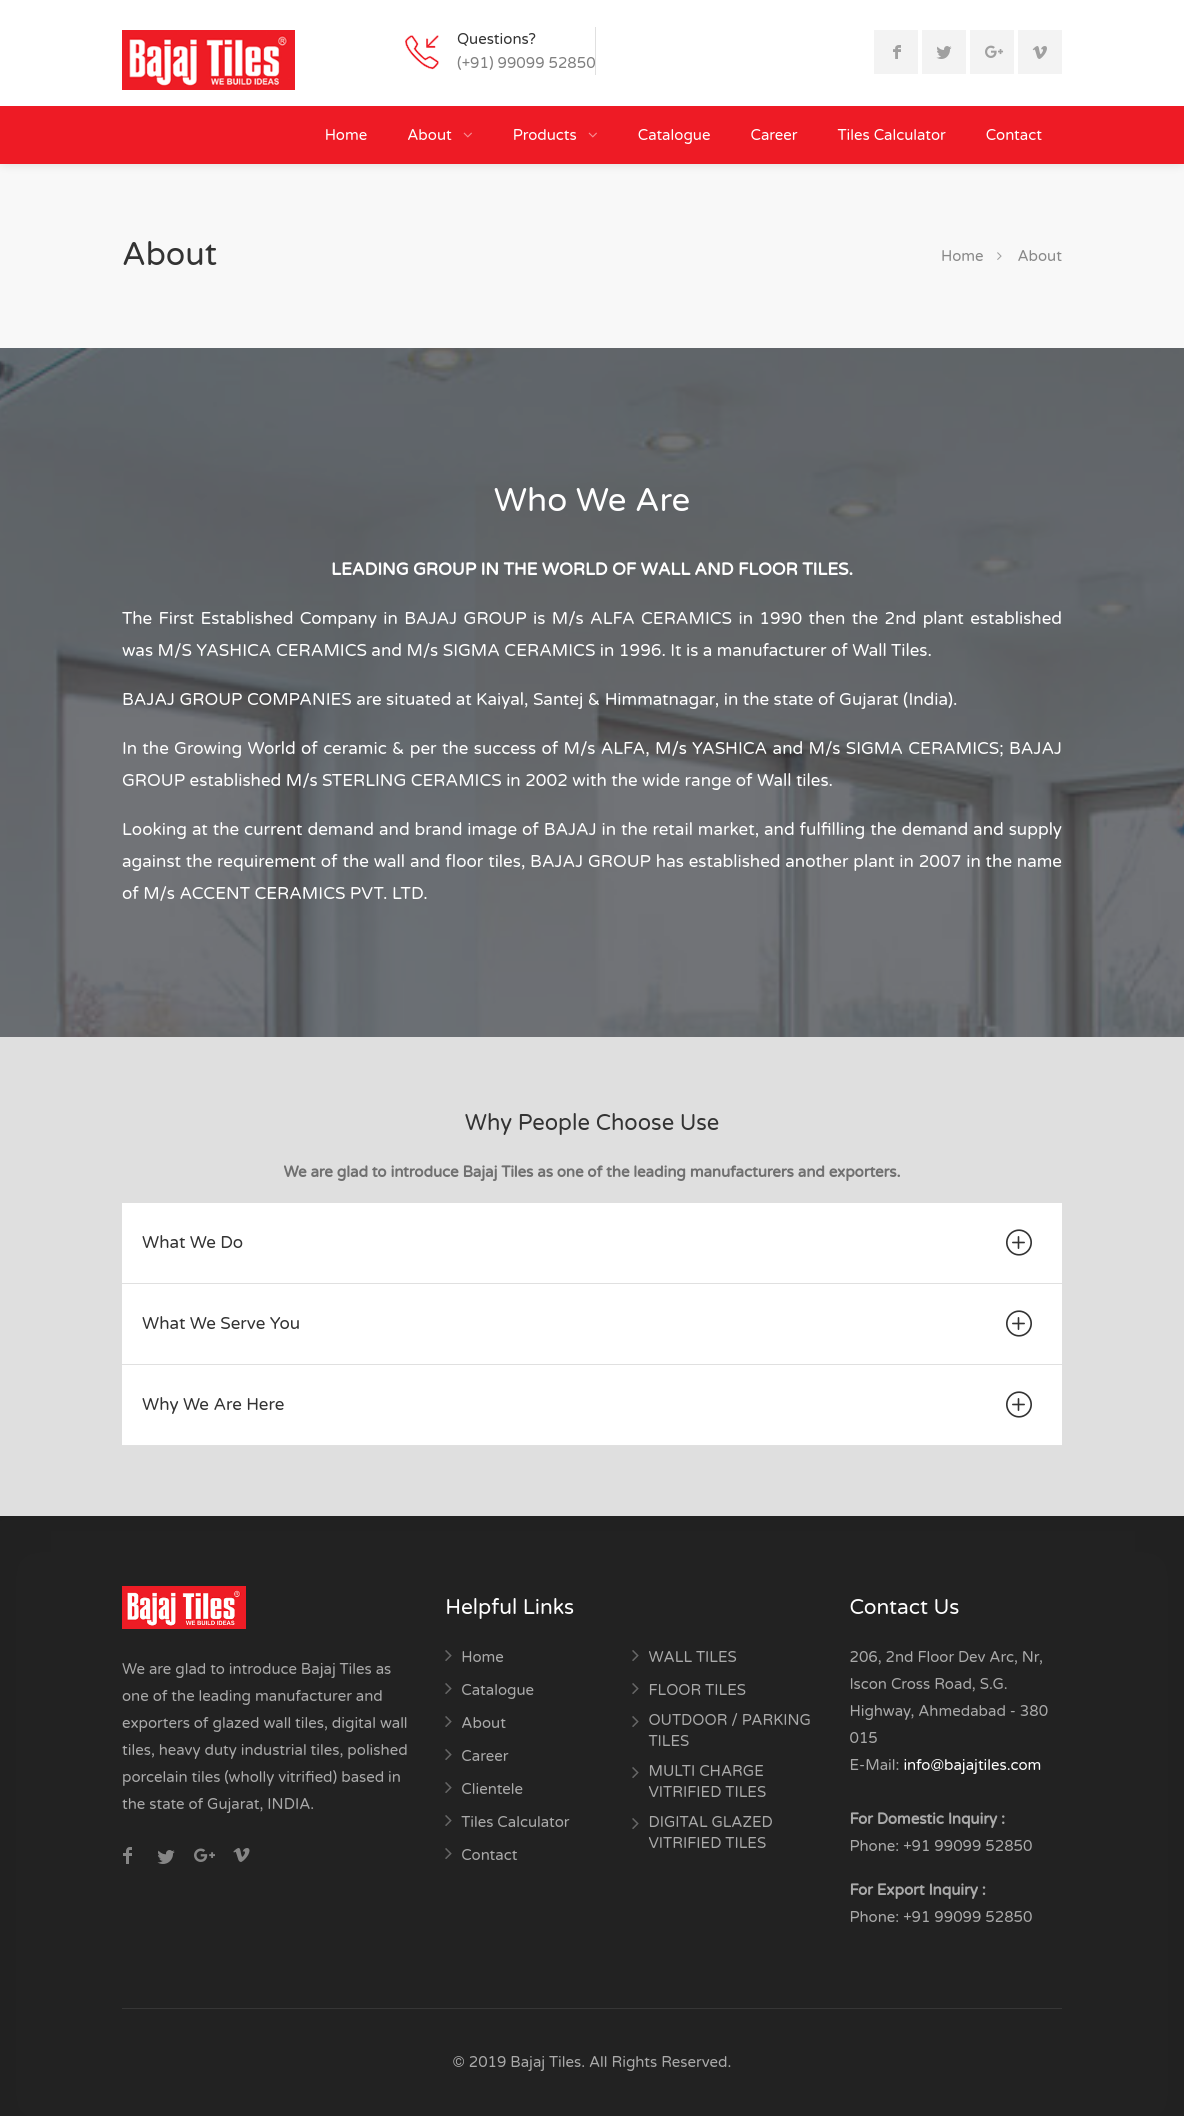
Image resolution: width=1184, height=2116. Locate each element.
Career (773, 135)
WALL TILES (692, 1657)
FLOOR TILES (697, 1690)
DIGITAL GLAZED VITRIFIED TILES (710, 1832)
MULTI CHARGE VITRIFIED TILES (707, 1781)
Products (547, 135)
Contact (1014, 135)
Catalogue (674, 135)
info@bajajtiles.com (972, 1765)
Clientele (492, 1789)
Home (346, 135)
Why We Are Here (590, 1405)
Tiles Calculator (892, 135)
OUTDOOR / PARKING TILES (729, 1730)
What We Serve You (590, 1324)
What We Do (590, 1243)
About (431, 135)
